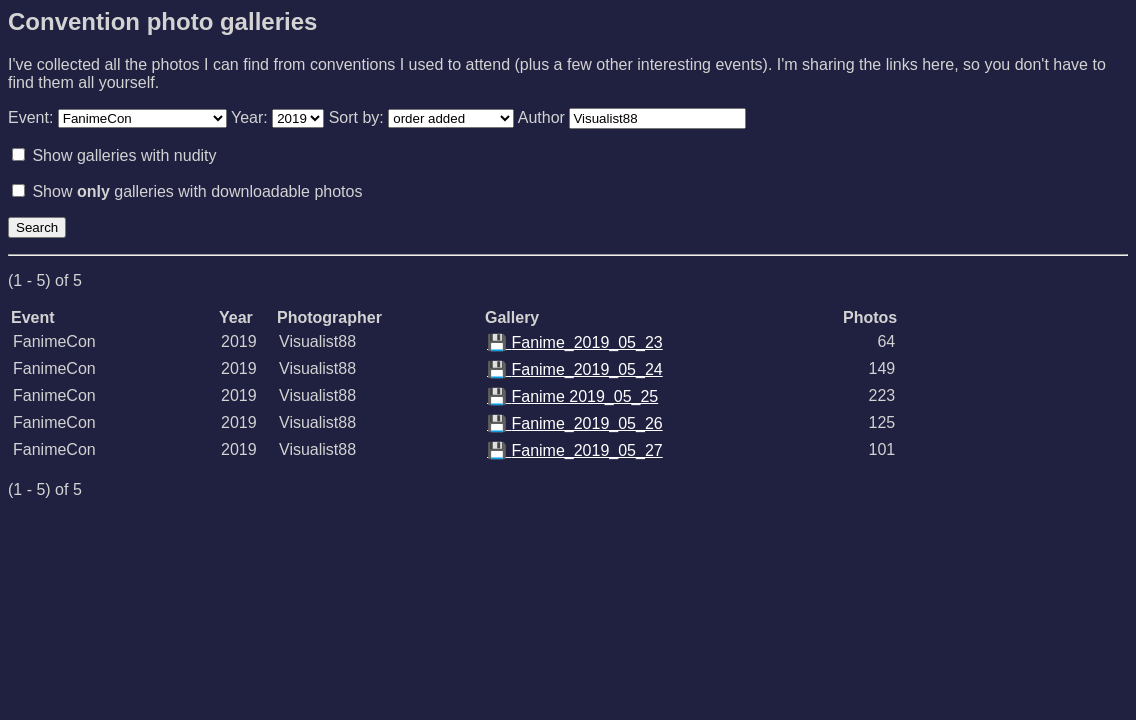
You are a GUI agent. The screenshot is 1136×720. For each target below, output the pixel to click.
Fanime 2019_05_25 (572, 396)
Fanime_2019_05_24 (575, 369)
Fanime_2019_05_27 (575, 450)
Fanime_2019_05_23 (575, 342)
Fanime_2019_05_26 (575, 423)
